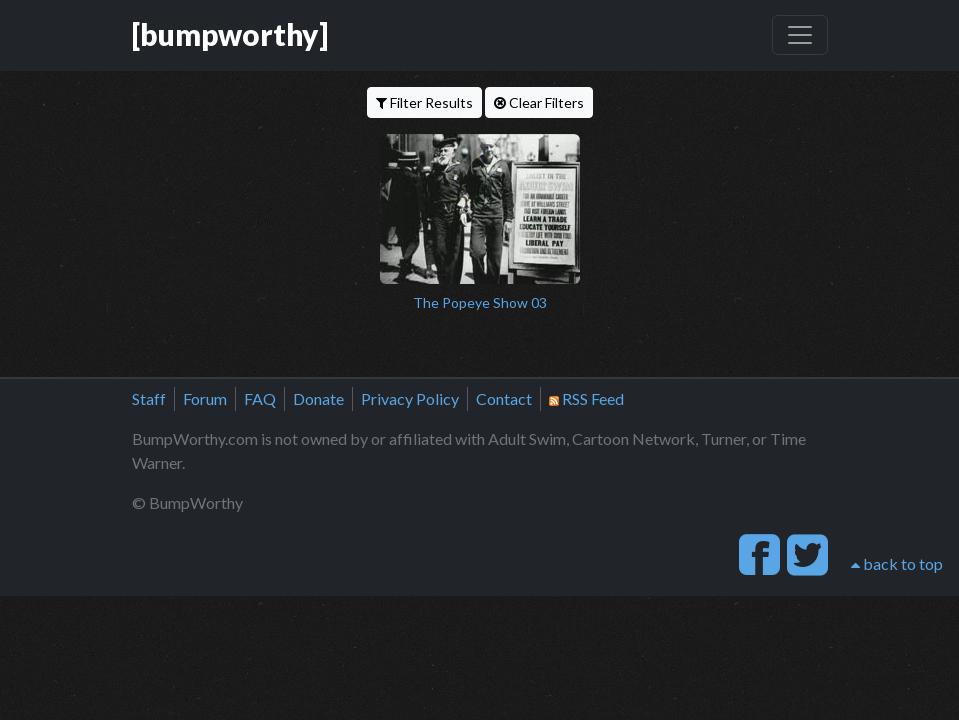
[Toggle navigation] (800, 35)
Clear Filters (539, 102)
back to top (897, 563)
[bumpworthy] (230, 34)
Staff (149, 398)
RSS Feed (586, 398)
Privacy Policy (410, 398)
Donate (318, 398)
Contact (504, 398)
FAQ (260, 398)
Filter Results (424, 102)
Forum (205, 398)
